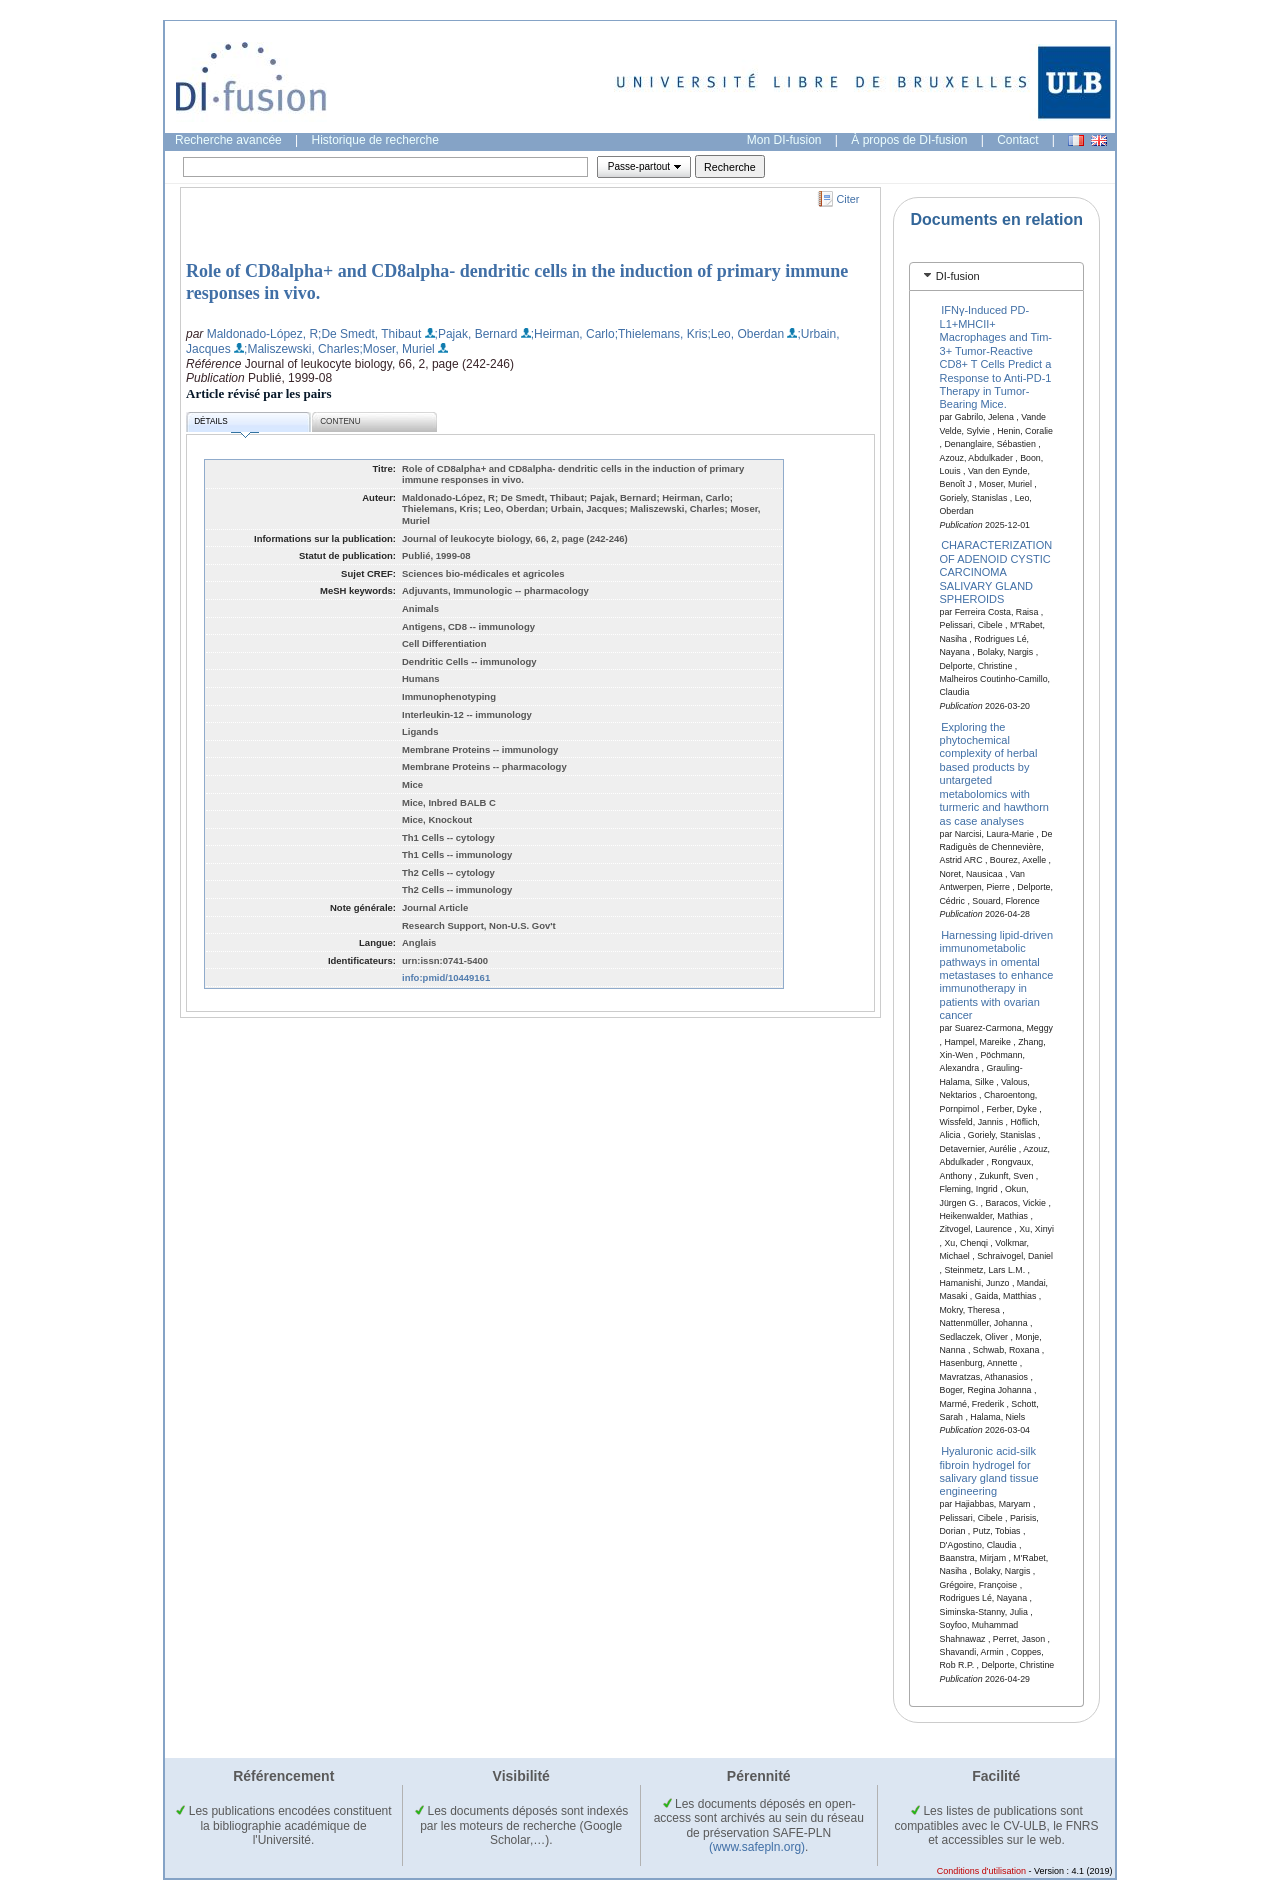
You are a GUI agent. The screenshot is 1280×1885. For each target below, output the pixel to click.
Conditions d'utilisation (981, 1871)
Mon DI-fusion (784, 140)
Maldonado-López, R (262, 334)
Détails (226, 424)
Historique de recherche (375, 140)
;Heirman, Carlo (573, 334)
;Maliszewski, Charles (301, 349)
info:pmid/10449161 (446, 977)
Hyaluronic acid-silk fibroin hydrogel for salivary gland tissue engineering (989, 1471)
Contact (1017, 140)
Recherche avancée (228, 140)
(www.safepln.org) (757, 1847)
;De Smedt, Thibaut (369, 334)
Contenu (340, 421)
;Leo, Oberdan (745, 334)
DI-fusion (958, 276)
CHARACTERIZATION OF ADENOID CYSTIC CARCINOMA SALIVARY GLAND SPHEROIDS (996, 572)
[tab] (996, 276)
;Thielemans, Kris (661, 334)
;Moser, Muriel (396, 349)
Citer (848, 199)
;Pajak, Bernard (476, 334)
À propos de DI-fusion (909, 140)
